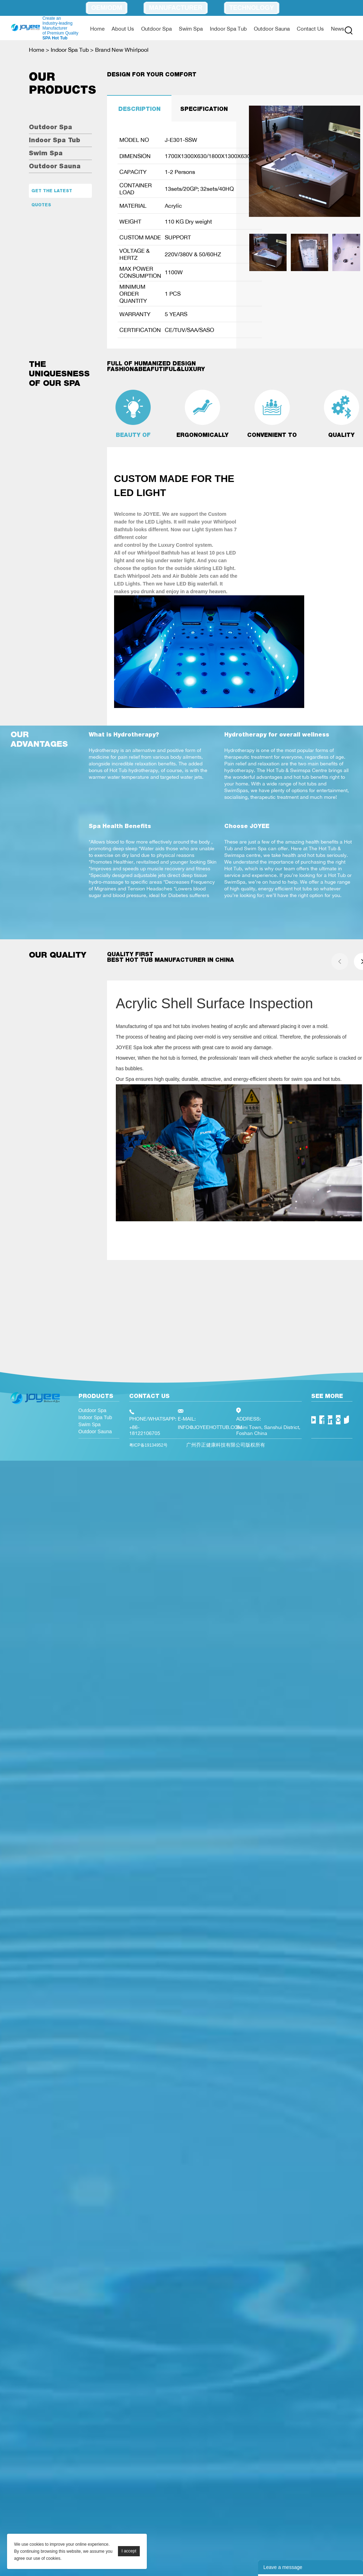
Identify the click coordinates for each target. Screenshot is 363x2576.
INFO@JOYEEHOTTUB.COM (210, 1427)
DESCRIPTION (139, 109)
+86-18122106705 (144, 1430)
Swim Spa (191, 28)
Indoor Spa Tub (228, 28)
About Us (123, 28)
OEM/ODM (106, 7)
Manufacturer (175, 7)
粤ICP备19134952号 (148, 1445)
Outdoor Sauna (272, 28)
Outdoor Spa (156, 28)
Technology (251, 7)
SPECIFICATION (204, 109)
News (337, 28)
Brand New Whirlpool (122, 49)
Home (97, 28)
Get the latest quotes (51, 193)
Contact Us (310, 28)
